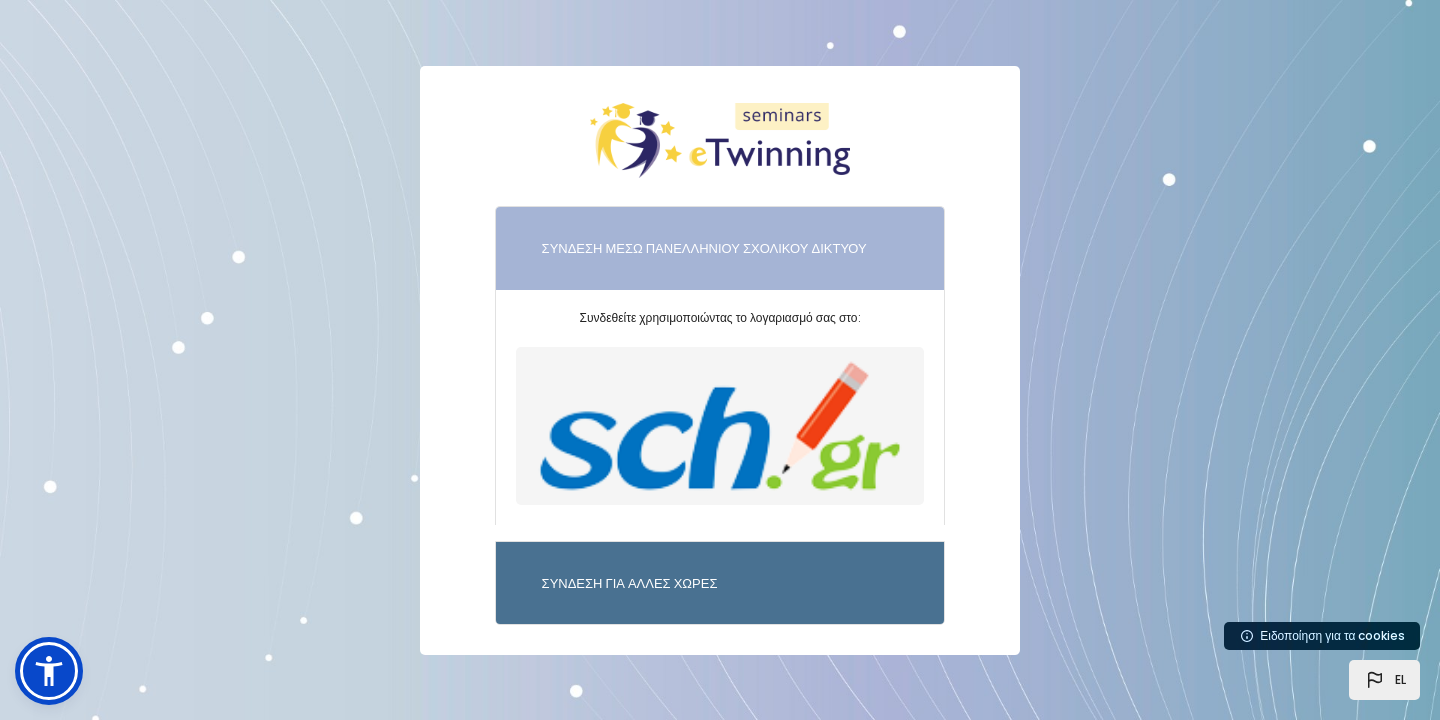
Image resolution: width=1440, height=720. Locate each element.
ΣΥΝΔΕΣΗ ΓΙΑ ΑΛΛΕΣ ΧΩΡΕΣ (630, 583)
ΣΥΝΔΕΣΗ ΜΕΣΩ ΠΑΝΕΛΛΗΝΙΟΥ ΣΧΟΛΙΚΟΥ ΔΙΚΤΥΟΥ (704, 248)
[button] (1384, 680)
